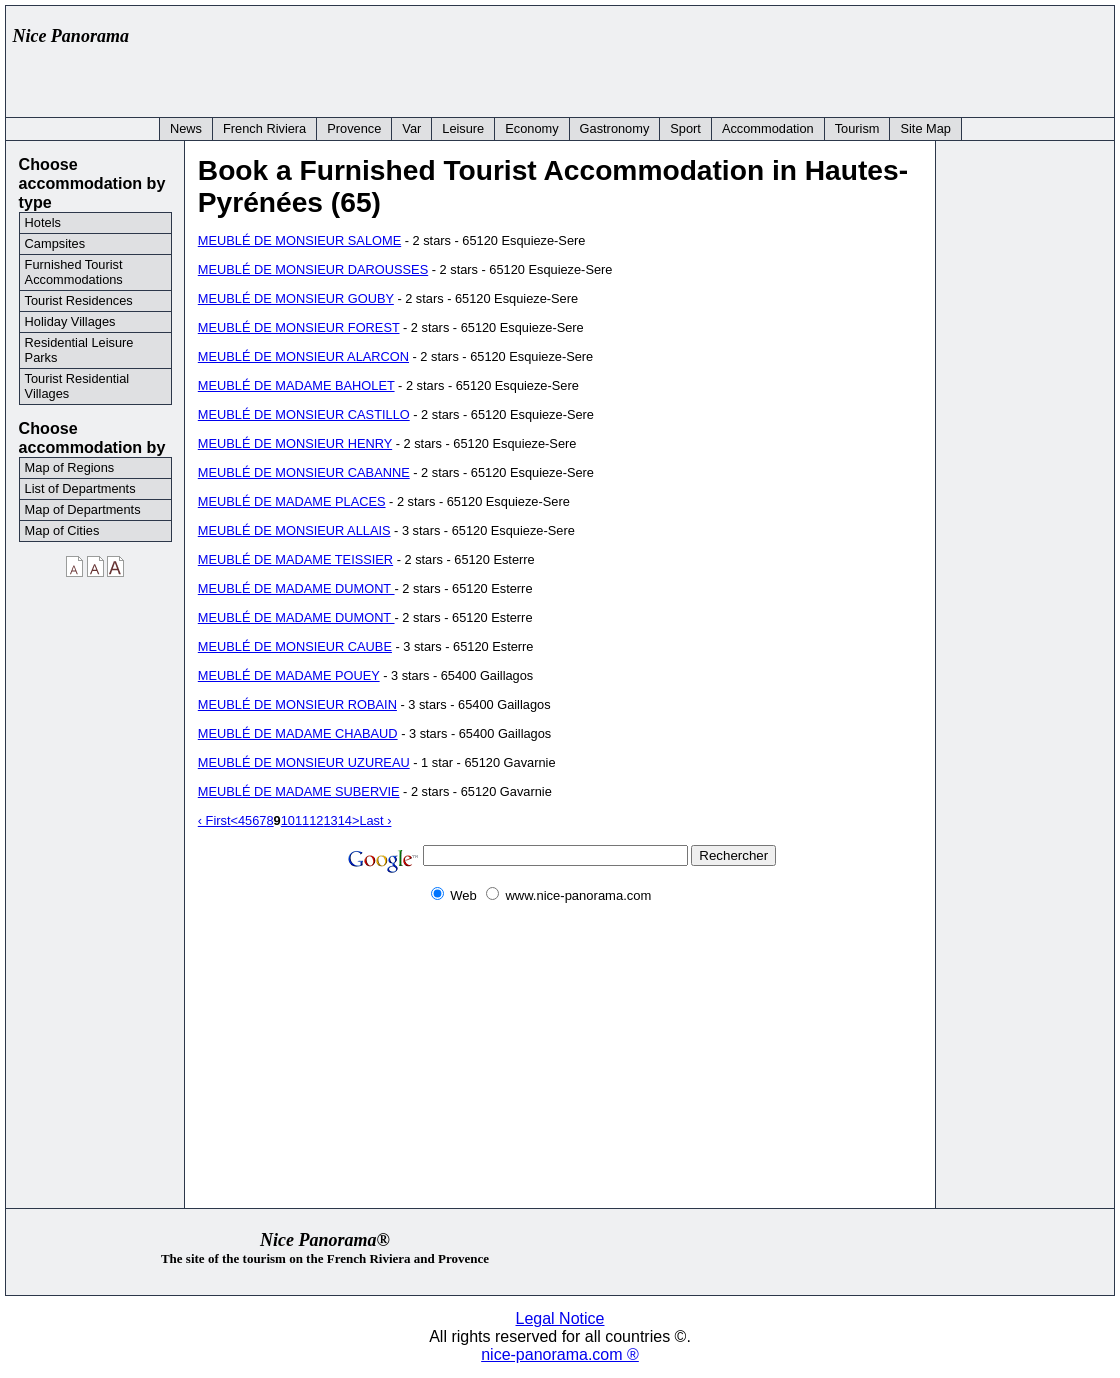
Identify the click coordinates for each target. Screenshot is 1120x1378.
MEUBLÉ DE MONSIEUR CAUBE (295, 646)
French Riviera (264, 128)
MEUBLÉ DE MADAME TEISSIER (295, 559)
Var (411, 128)
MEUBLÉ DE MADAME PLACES (292, 501)
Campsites (55, 243)
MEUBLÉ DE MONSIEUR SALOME (299, 240)
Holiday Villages (70, 321)
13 (330, 820)
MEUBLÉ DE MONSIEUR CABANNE (304, 472)
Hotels (43, 222)
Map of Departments (83, 509)
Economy (531, 128)
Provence (354, 128)
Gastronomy (615, 128)
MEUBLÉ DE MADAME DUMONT (296, 588)
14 (345, 820)
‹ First (214, 820)
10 (288, 820)
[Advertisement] (742, 57)
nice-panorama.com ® (560, 1354)
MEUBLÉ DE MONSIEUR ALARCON (303, 356)
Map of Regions (70, 467)
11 (302, 820)
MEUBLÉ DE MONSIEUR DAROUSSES (313, 269)
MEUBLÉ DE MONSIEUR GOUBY (296, 298)
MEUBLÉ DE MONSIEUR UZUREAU (304, 762)
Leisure (463, 128)
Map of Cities (62, 530)
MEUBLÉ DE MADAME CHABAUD (298, 733)
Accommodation (768, 128)
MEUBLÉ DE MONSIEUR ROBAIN (297, 704)
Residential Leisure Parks (79, 350)
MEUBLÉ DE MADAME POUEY (289, 675)
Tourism (857, 128)
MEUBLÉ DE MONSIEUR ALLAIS (294, 530)
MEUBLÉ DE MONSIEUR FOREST (299, 327)
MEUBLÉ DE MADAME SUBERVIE (299, 791)
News (186, 128)
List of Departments (80, 488)
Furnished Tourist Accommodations (74, 272)
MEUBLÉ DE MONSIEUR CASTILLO (304, 414)
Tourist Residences (79, 300)
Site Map (925, 128)
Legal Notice (560, 1318)
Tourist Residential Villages (77, 386)
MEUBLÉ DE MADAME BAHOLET (296, 385)
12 (316, 820)
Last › (375, 820)
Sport (685, 128)
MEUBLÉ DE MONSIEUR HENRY (295, 443)
